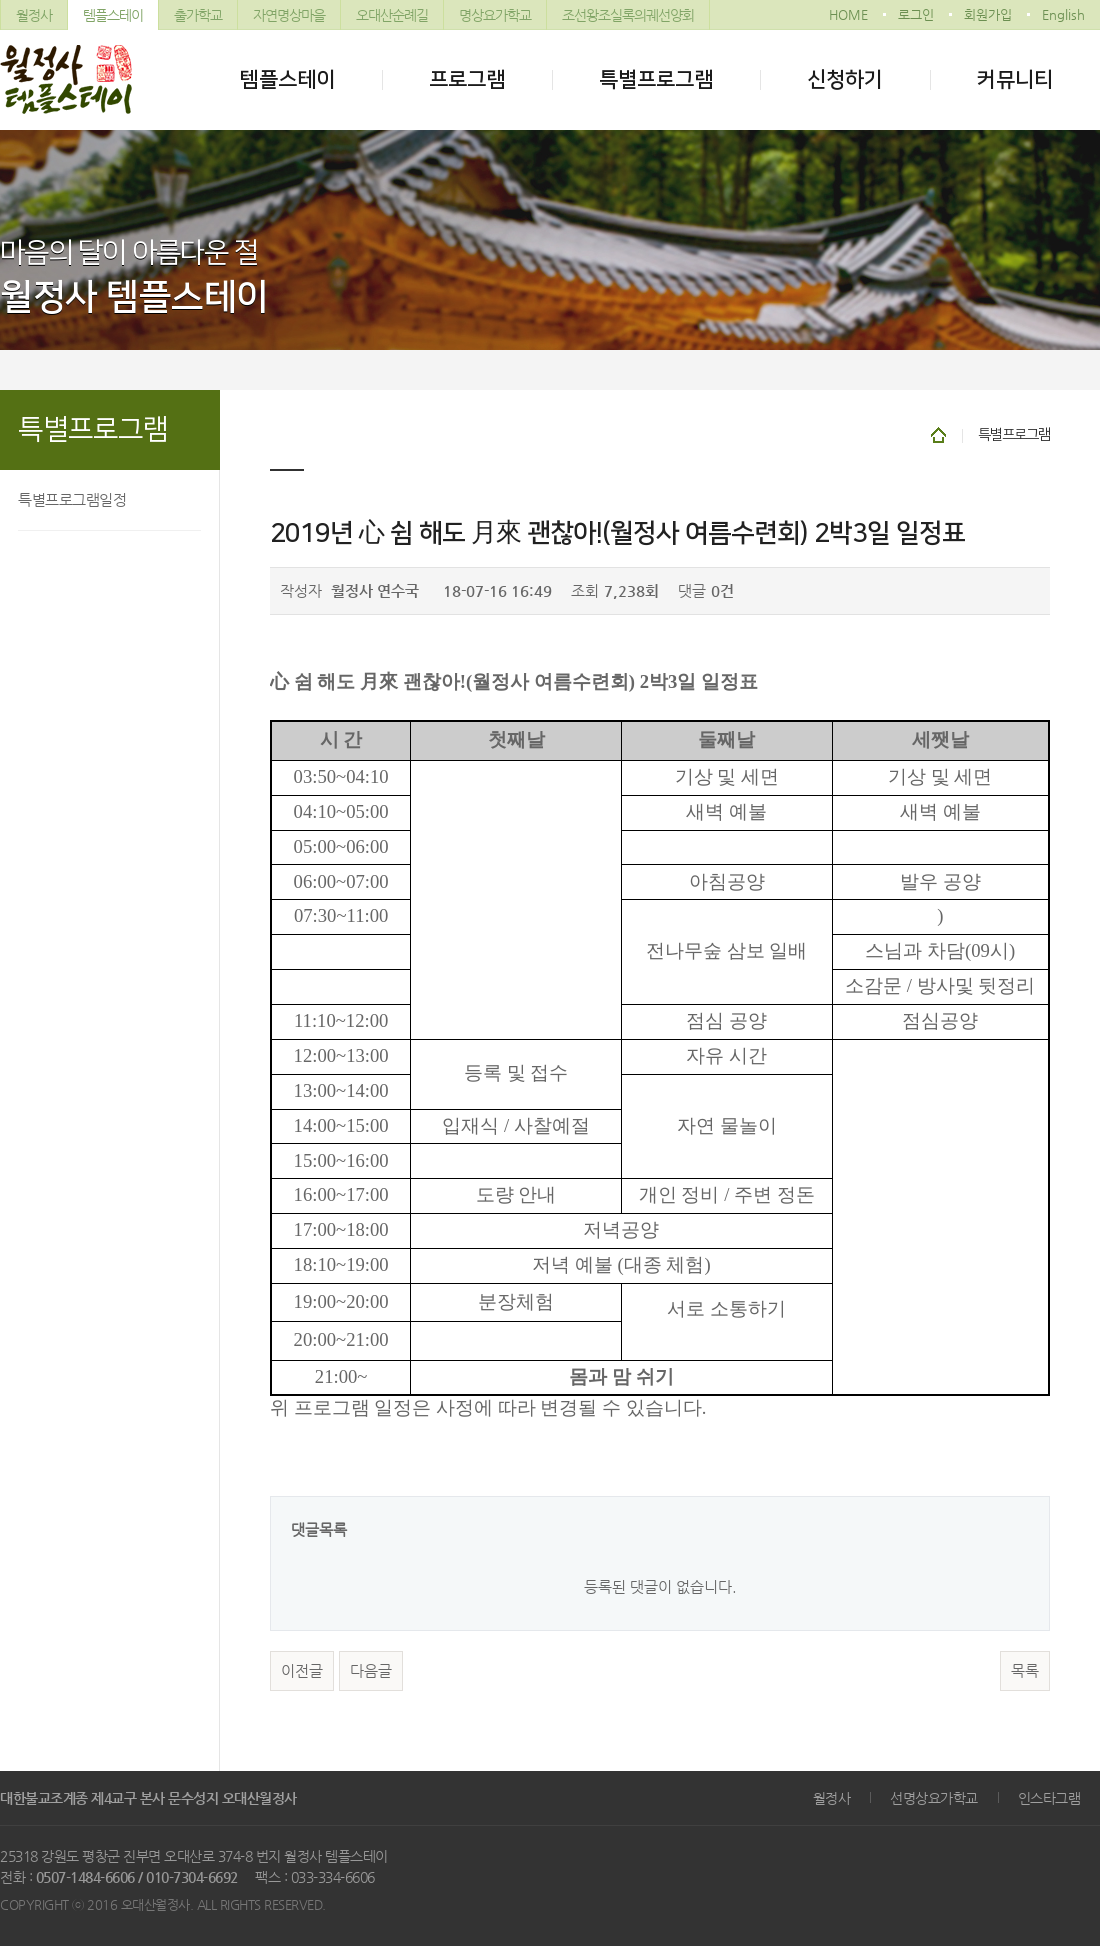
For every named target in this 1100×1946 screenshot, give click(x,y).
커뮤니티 (1015, 79)
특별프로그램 (656, 79)
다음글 (371, 1671)
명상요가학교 (495, 15)
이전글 (302, 1671)
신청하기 (845, 79)
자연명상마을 (289, 15)
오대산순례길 (392, 15)
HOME (848, 14)
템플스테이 (113, 15)
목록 (1025, 1671)
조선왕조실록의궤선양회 (628, 15)
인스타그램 (1049, 1798)
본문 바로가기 (0, 0)
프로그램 (467, 79)
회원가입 (988, 14)
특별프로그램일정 (72, 499)
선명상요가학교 (934, 1798)
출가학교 (198, 15)
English (1063, 14)
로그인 (916, 14)
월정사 (34, 15)
